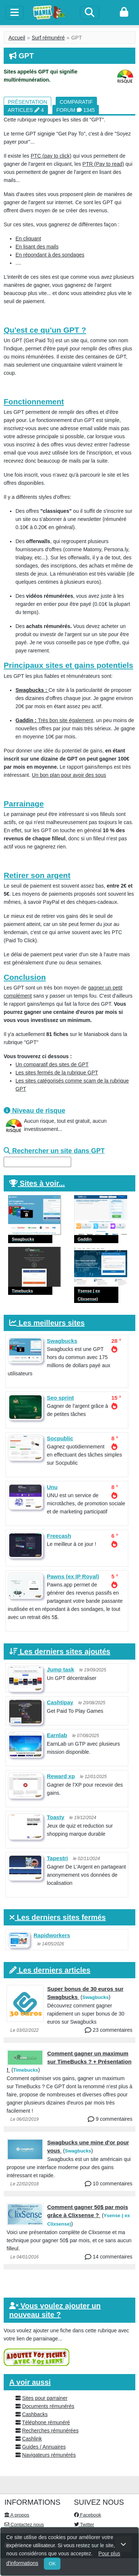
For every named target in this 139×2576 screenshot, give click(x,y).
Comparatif (76, 102)
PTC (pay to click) (51, 156)
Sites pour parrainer (44, 2398)
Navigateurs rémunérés (49, 2455)
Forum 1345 (75, 110)
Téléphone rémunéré (46, 2422)
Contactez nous (24, 2524)
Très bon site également (54, 720)
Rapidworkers (52, 1935)
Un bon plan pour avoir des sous (69, 775)
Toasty (55, 1817)
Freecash (59, 1536)
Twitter (84, 2524)
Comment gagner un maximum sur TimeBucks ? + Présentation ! (69, 2061)
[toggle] (15, 12)
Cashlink (32, 2439)
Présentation (27, 102)
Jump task (60, 1669)
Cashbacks (35, 2414)
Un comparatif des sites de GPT (51, 1064)
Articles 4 (26, 110)
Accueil (16, 38)
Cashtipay (60, 1702)
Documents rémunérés (48, 2406)
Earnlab (57, 1735)
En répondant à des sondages (49, 255)
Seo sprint (60, 1398)
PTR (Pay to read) (103, 164)
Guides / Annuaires (44, 2447)
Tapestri (57, 1858)
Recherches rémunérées (50, 2430)
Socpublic (60, 1438)
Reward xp (61, 1776)
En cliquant (28, 238)
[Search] (89, 12)
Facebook (87, 2515)
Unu (52, 1487)
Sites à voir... (42, 1183)
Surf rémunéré (48, 38)
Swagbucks (62, 1341)
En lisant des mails (37, 247)
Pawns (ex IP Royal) (73, 1576)
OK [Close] (52, 2563)
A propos (16, 2515)
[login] (124, 12)
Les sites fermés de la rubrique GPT (56, 1073)
